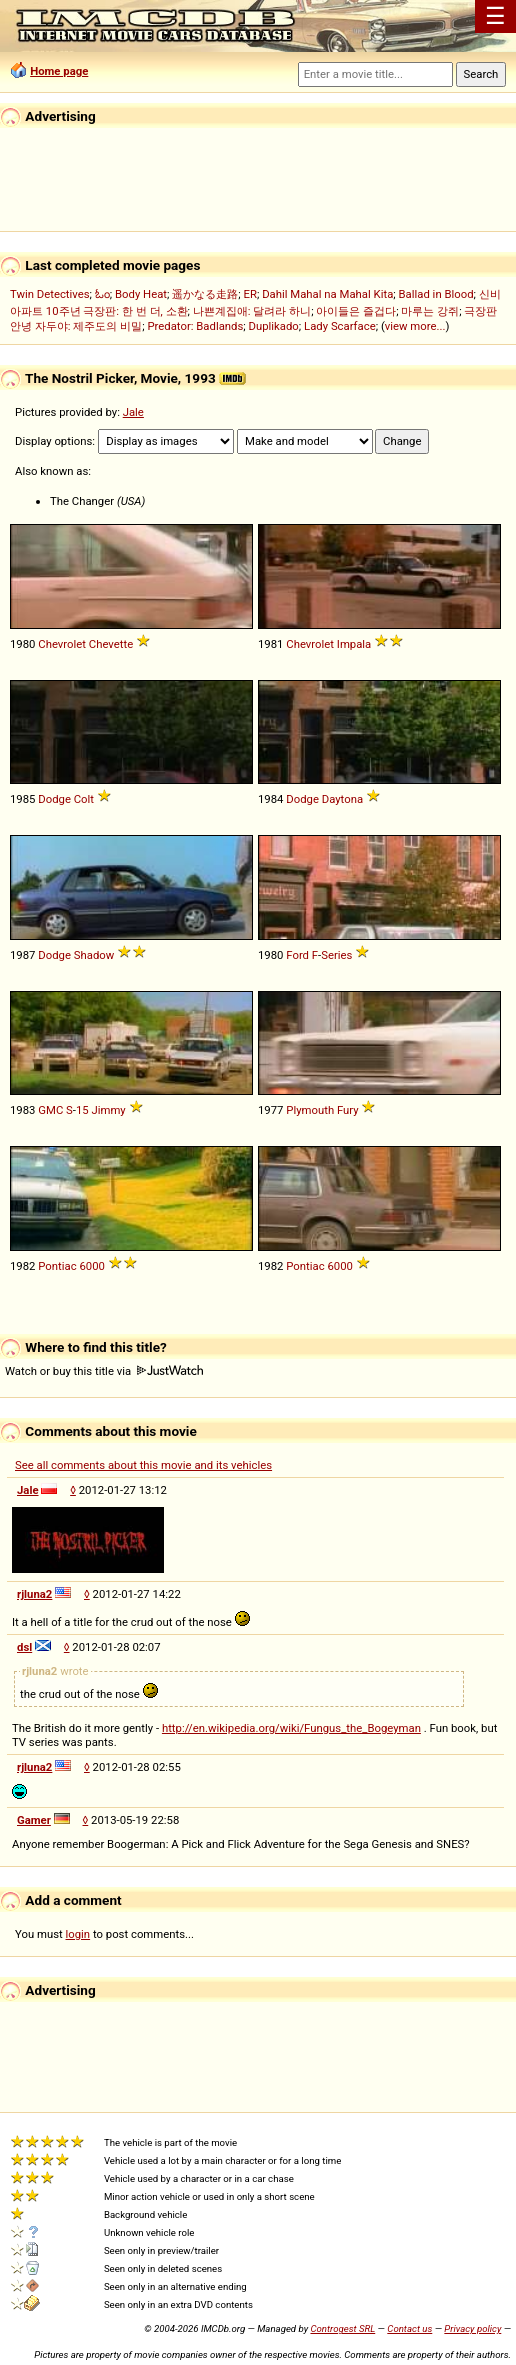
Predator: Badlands (195, 326)
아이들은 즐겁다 (356, 311)
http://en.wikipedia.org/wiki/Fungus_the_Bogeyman (291, 1728)
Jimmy (109, 1110)
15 (82, 1110)
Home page (59, 71)
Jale (133, 412)
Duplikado (274, 326)
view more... (415, 326)
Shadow (94, 955)
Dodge (54, 799)
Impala (354, 644)
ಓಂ (102, 294)
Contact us (409, 2328)
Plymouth (310, 1110)
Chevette (111, 644)
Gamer (34, 1820)
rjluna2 (34, 1594)
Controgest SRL (342, 2328)
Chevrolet (62, 644)
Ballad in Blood (436, 294)
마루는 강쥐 (430, 311)
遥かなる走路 (205, 294)
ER (250, 294)
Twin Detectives (50, 294)
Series (336, 955)
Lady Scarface (340, 326)
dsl (24, 1647)
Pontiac (57, 1266)
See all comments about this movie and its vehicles (143, 1465)
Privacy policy (472, 2328)
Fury (348, 1110)
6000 (91, 1266)
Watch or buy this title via (104, 1371)
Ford (297, 955)
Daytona (342, 799)
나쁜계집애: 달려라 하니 (252, 311)
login (78, 1934)
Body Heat (141, 294)
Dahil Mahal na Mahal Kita (327, 294)
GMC (50, 1110)
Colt (84, 799)
